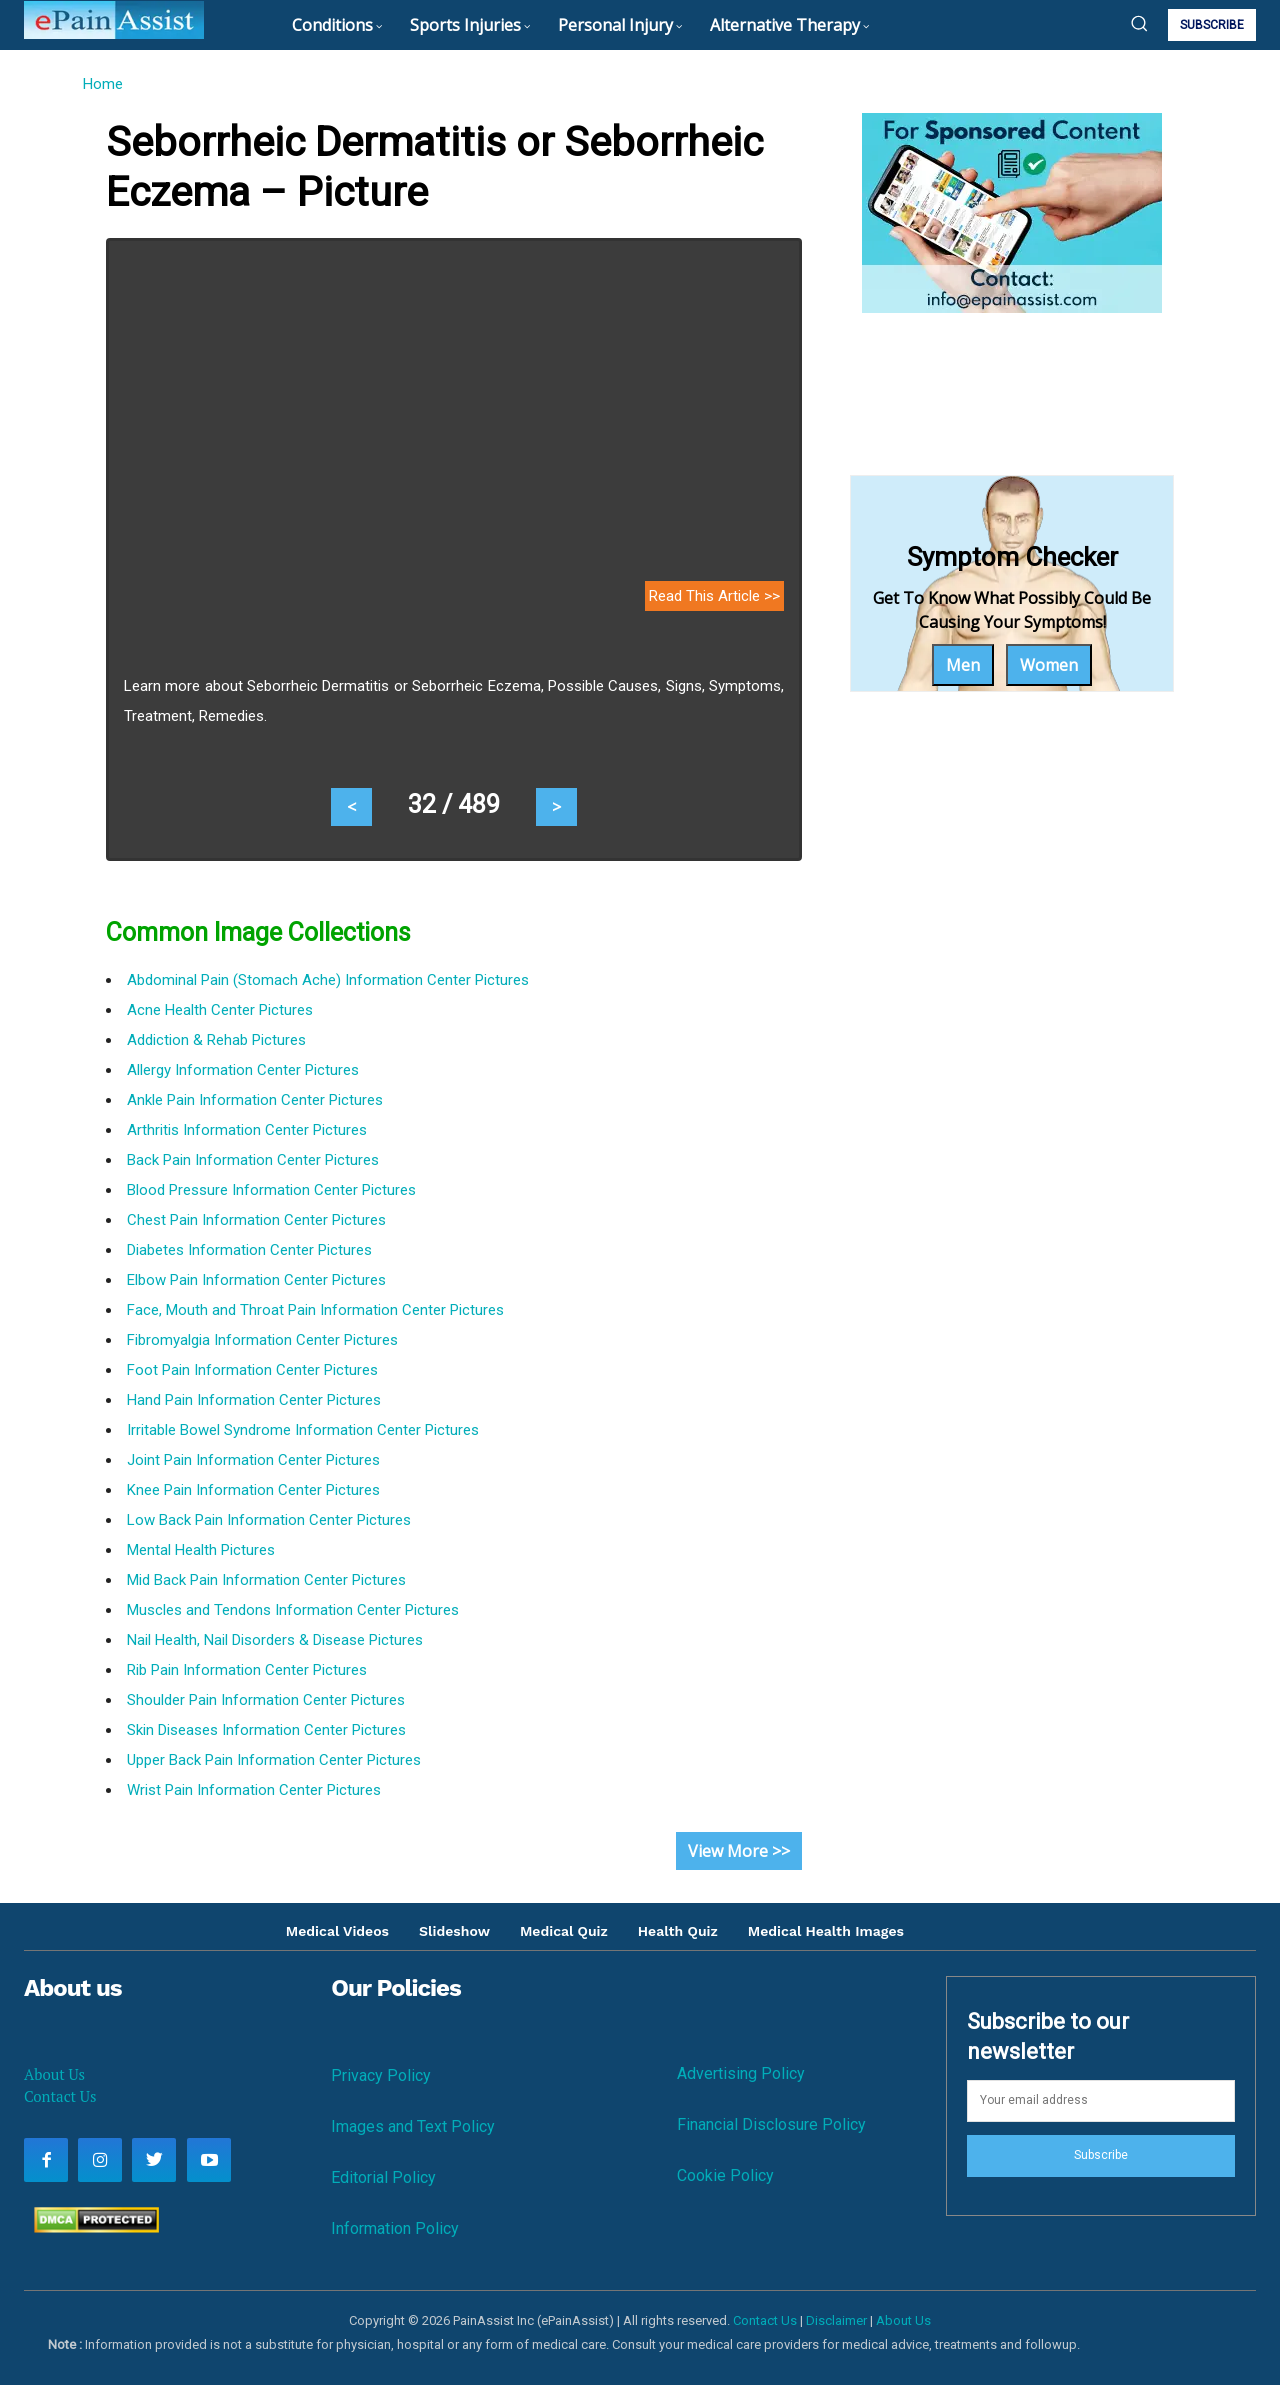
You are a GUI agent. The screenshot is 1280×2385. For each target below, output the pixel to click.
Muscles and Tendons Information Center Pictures (293, 1610)
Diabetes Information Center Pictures (249, 1250)
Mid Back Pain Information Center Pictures (266, 1580)
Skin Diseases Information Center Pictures (266, 1730)
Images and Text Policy (413, 2126)
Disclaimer (836, 2320)
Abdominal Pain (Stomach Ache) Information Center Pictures (328, 980)
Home (102, 84)
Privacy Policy (381, 2075)
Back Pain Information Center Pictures (253, 1160)
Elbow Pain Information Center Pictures (256, 1280)
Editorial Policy (383, 2177)
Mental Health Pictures (201, 1550)
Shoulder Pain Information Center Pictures (266, 1700)
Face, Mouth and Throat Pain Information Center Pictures (315, 1310)
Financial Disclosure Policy (771, 2124)
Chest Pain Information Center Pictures (256, 1220)
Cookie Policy (725, 2175)
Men (963, 665)
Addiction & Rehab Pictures (216, 1040)
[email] (1101, 2101)
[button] (1139, 23)
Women (1049, 665)
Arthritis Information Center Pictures (247, 1130)
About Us (54, 2074)
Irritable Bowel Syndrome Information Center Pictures (303, 1430)
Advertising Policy (741, 2073)
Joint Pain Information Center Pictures (253, 1460)
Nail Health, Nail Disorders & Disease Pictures (275, 1640)
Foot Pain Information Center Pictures (252, 1370)
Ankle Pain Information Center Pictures (255, 1100)
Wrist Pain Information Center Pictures (254, 1790)
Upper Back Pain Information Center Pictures (274, 1760)
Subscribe (1101, 2155)
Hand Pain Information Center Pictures (254, 1400)
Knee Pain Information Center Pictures (253, 1490)
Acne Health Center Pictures (220, 1010)
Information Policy (395, 2228)
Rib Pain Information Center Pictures (247, 1670)
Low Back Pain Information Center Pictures (269, 1520)
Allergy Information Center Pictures (243, 1070)
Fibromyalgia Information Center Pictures (262, 1340)
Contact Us (60, 2096)
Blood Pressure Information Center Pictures (271, 1190)
